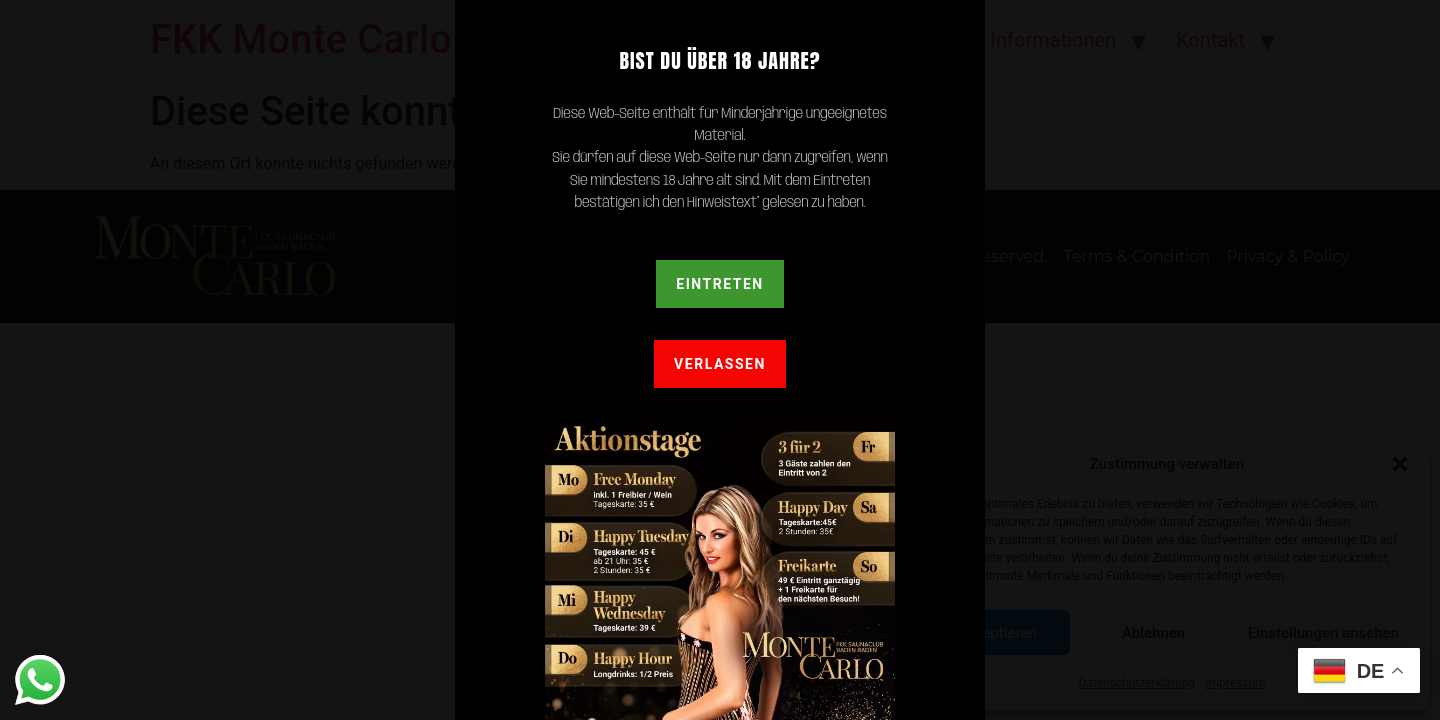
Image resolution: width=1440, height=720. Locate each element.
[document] (720, 360)
